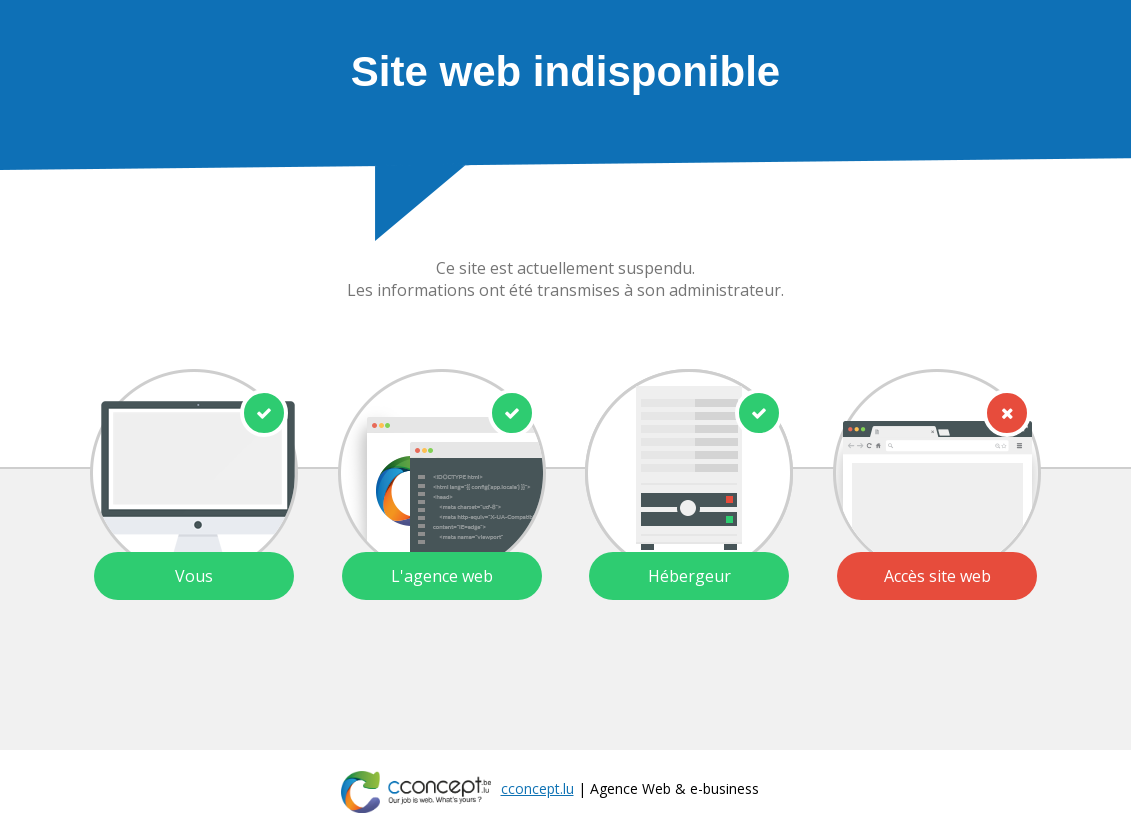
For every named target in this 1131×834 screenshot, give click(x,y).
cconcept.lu (537, 788)
